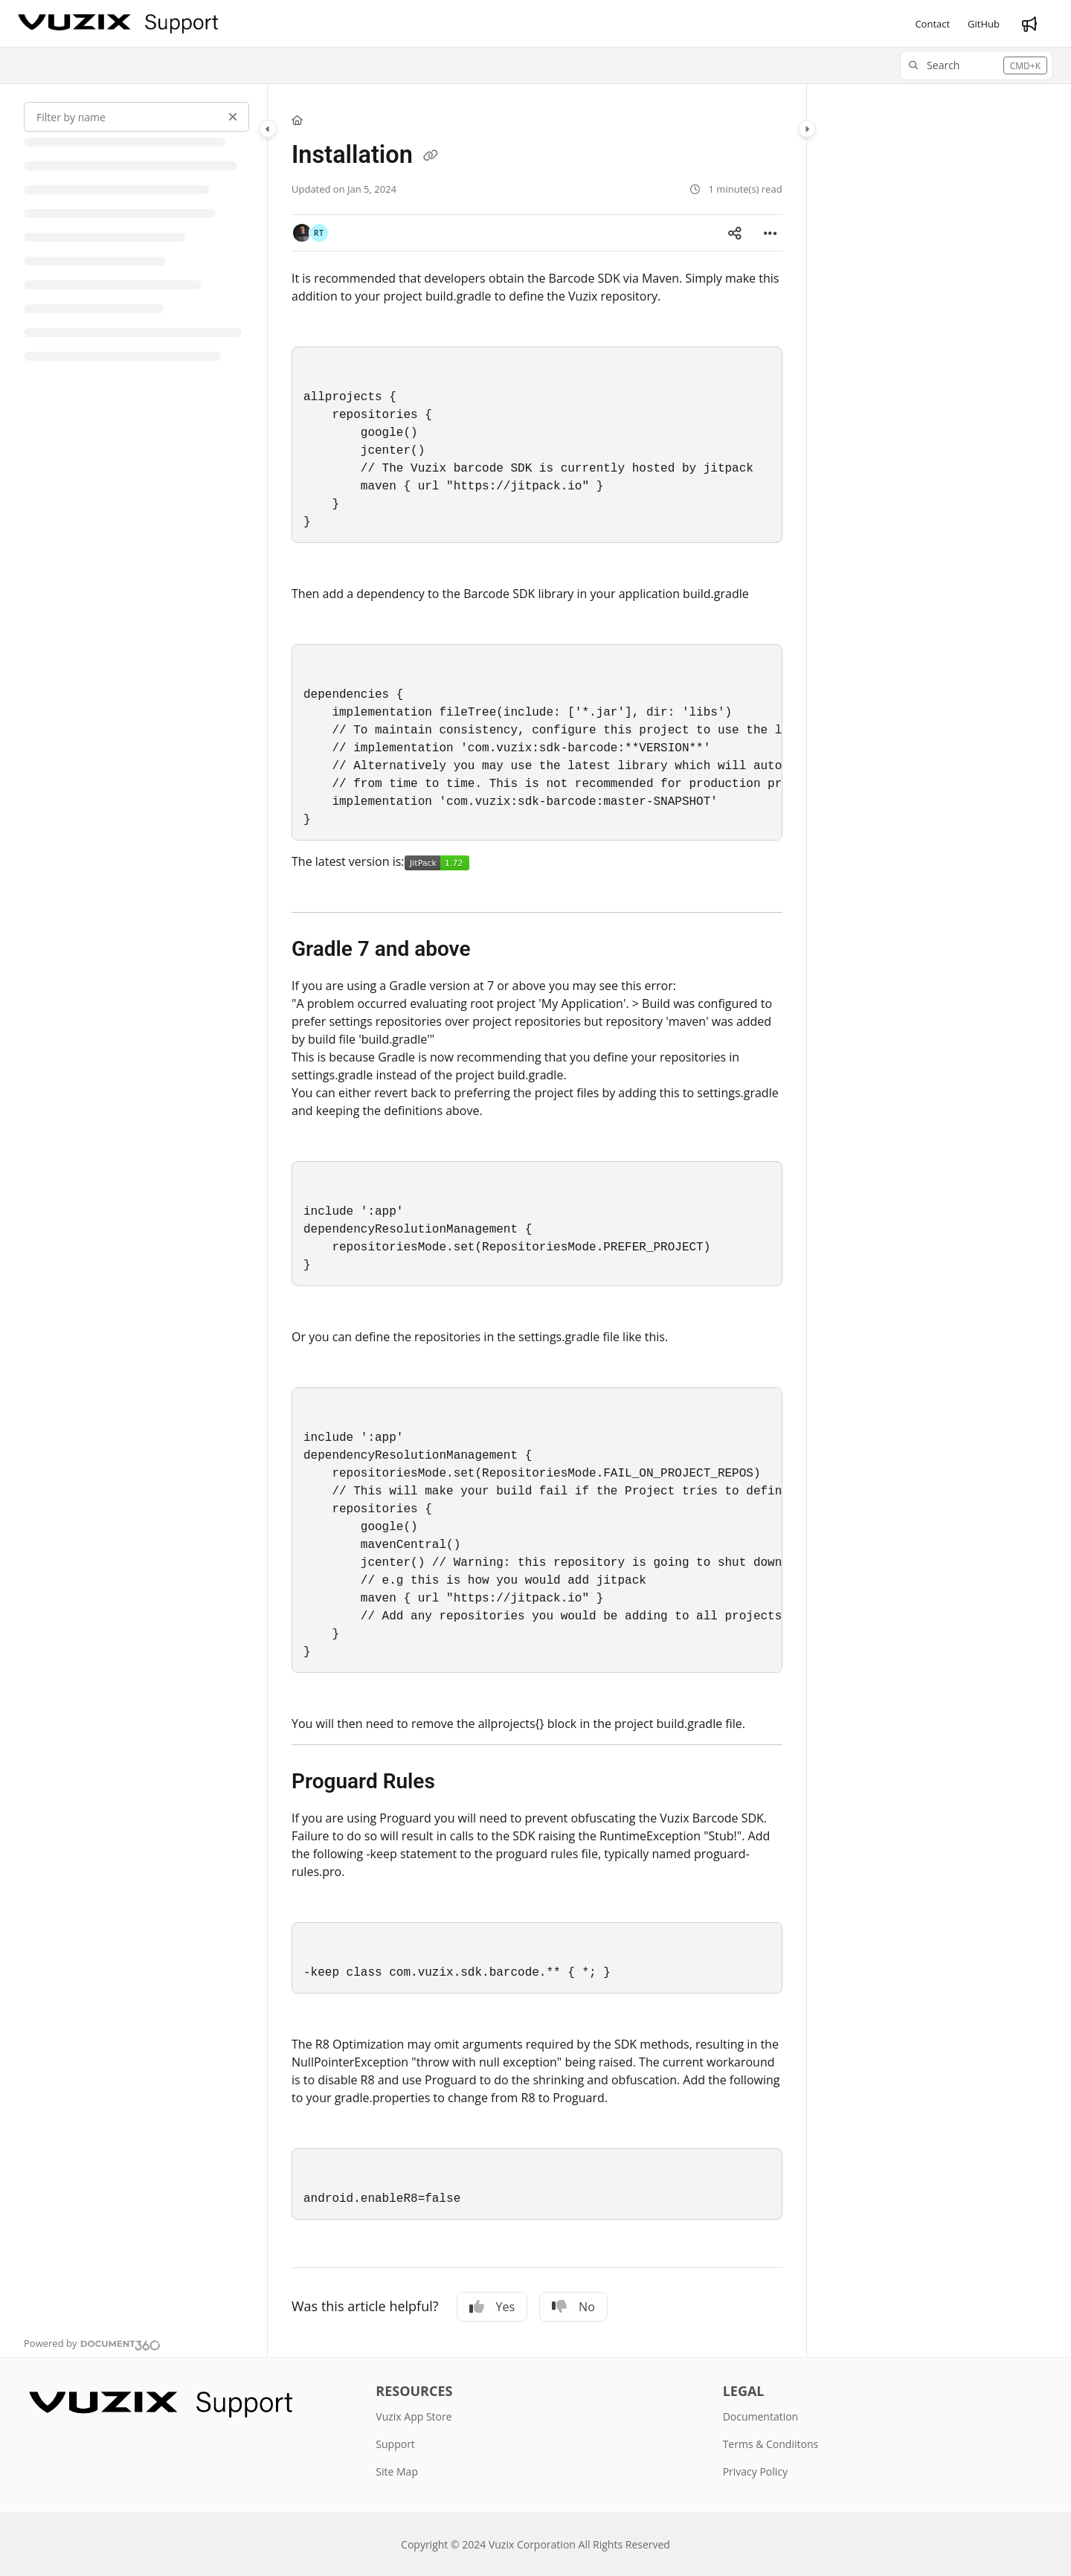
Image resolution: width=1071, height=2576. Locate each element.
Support (395, 2444)
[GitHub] (984, 23)
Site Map (397, 2471)
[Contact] (932, 23)
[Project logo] (118, 24)
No (573, 2307)
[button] (976, 65)
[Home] (297, 119)
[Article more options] (770, 233)
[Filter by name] (136, 117)
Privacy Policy (755, 2471)
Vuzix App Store (413, 2416)
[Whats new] (1029, 24)
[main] (537, 1220)
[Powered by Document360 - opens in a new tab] (92, 2343)
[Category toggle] (268, 129)
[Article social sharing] (735, 233)
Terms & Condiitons (771, 2444)
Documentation (761, 2416)
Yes (492, 2307)
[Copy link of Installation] (431, 157)
